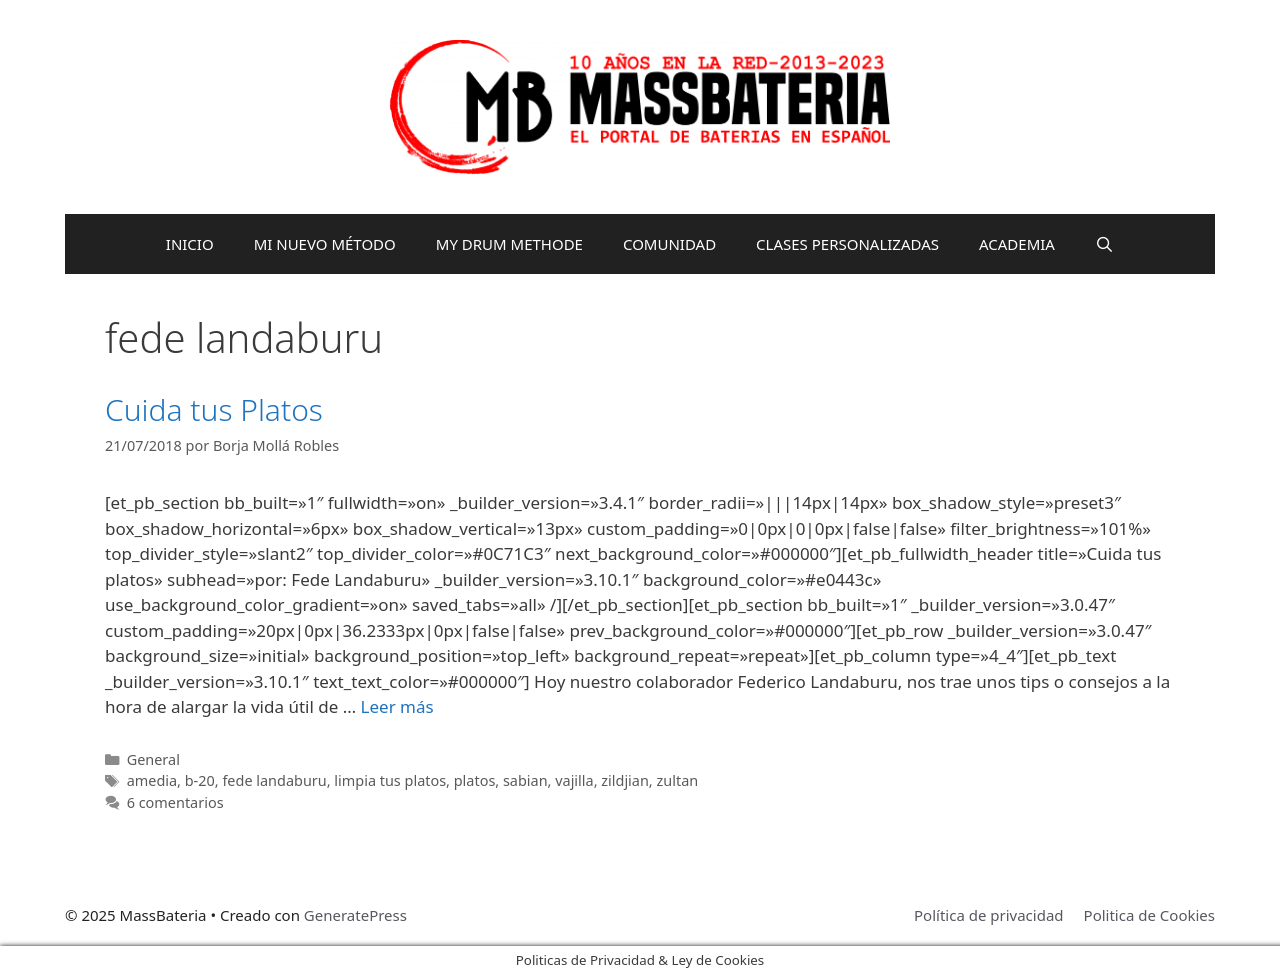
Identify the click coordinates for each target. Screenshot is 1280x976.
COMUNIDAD (669, 244)
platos (475, 780)
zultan (677, 780)
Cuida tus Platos (214, 409)
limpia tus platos (390, 780)
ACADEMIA (1017, 244)
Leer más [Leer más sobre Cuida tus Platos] (397, 706)
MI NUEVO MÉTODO (325, 244)
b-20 (200, 780)
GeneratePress (355, 915)
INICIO (190, 244)
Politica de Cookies (1149, 915)
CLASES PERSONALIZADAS (847, 244)
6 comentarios (175, 802)
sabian (525, 780)
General (153, 759)
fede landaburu (274, 780)
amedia (152, 780)
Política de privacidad (989, 915)
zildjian (625, 780)
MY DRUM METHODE (509, 244)
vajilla (574, 780)
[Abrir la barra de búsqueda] (1104, 244)
